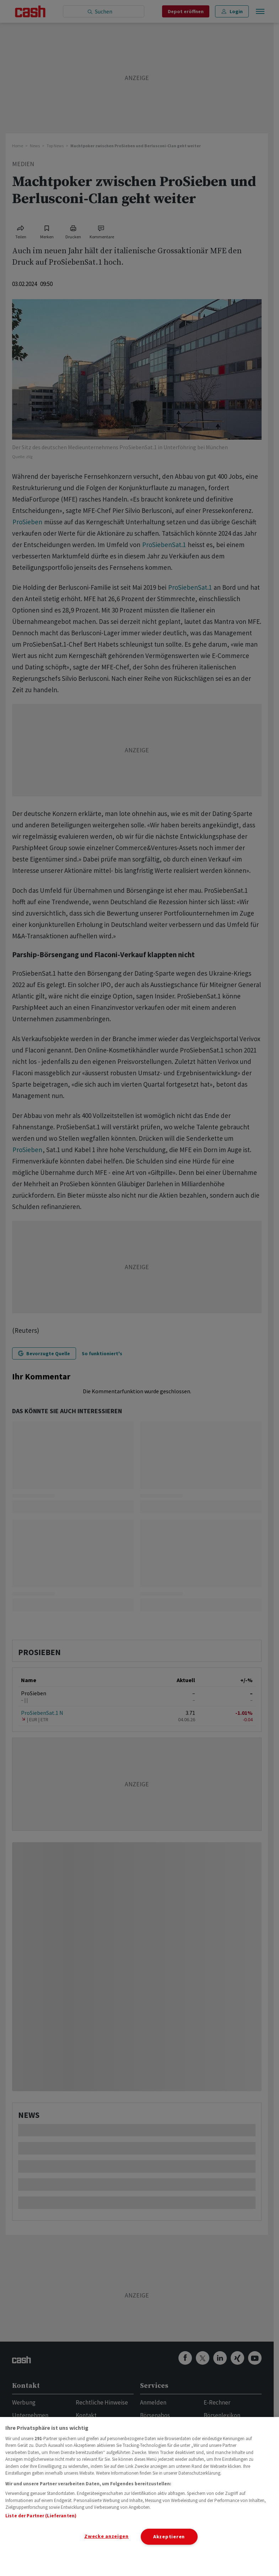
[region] (139, 2496)
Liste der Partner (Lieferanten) (40, 2516)
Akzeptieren (169, 2536)
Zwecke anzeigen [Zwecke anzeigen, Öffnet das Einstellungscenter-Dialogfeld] (106, 2536)
